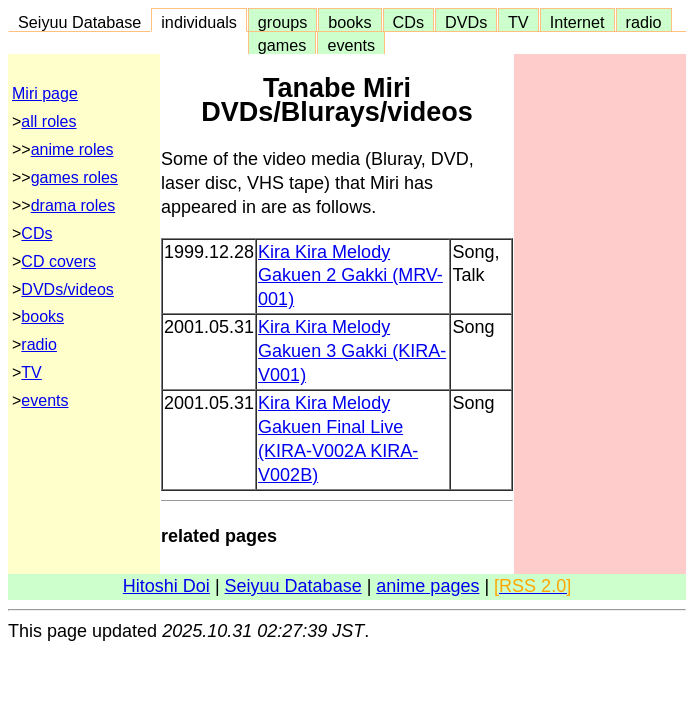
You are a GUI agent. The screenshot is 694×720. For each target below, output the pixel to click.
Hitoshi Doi (166, 586)
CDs (408, 22)
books (349, 22)
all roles (48, 121)
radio (644, 22)
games (282, 45)
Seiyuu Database (79, 22)
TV (518, 22)
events (351, 45)
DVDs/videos (67, 289)
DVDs (466, 22)
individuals (199, 22)
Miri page (45, 93)
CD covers (58, 261)
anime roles (72, 149)
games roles (74, 177)
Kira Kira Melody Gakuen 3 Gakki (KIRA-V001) (352, 351)
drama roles (73, 205)
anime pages (427, 586)
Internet (577, 22)
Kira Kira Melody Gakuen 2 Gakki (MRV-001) (350, 276)
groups (283, 22)
